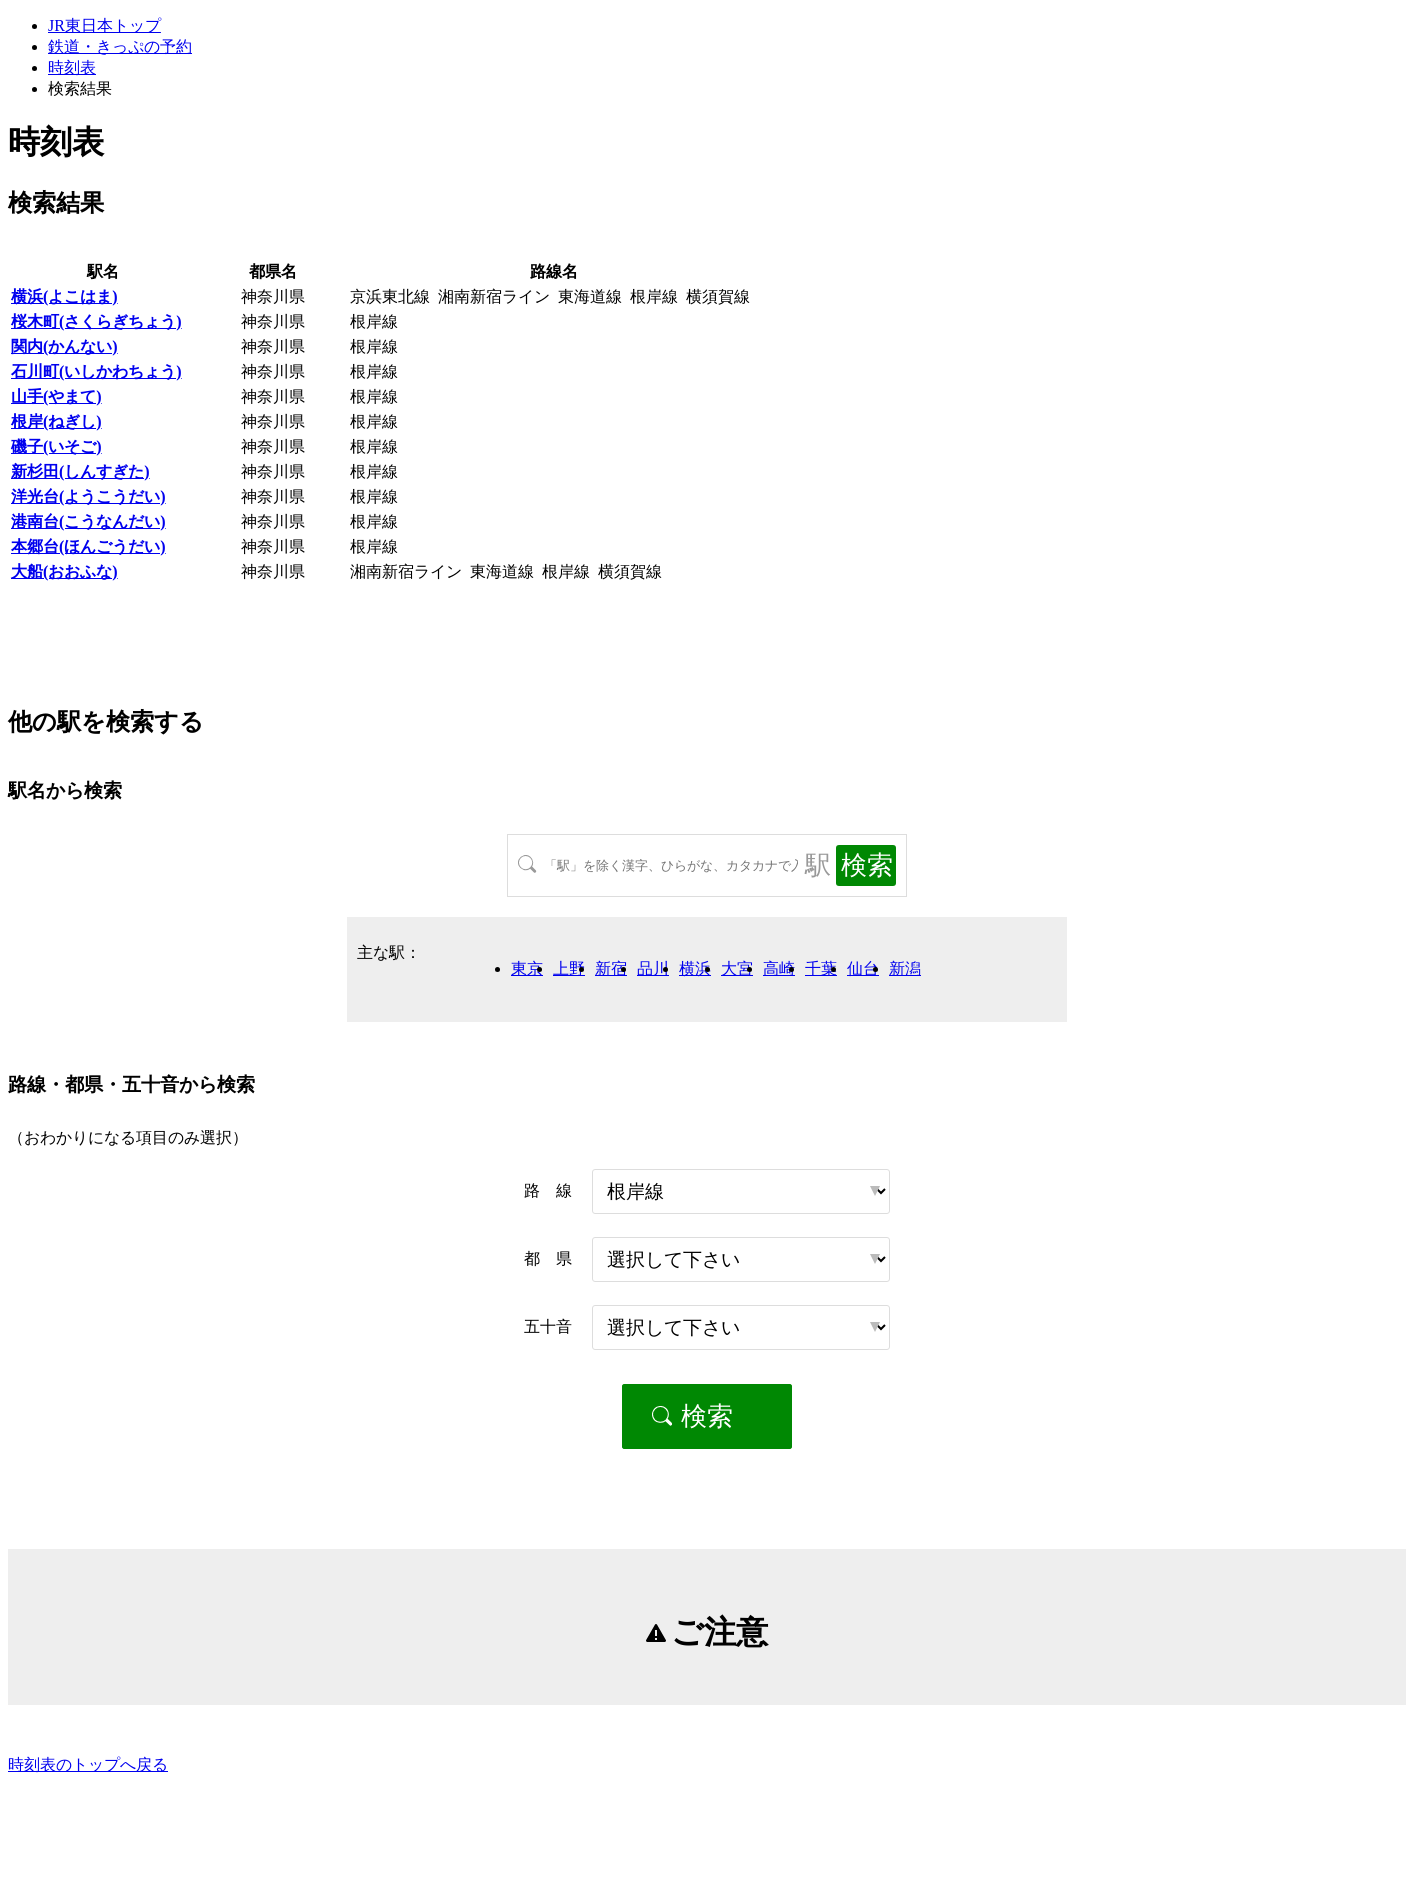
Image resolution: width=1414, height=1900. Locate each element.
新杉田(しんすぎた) (80, 471)
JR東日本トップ (104, 25)
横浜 (695, 968)
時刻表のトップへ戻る (88, 1764)
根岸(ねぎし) (56, 421)
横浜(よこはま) (64, 296)
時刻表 (72, 67)
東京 (527, 968)
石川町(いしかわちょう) (96, 371)
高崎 (779, 968)
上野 (569, 968)
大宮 (737, 968)
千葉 (821, 968)
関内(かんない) (64, 346)
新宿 (611, 968)
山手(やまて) (56, 396)
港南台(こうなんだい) (88, 521)
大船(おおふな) (64, 571)
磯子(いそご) (56, 446)
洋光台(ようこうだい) (88, 496)
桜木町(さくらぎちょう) (96, 321)
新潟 (905, 968)
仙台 (863, 968)
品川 (653, 968)
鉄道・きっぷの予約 (120, 46)
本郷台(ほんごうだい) (88, 546)
